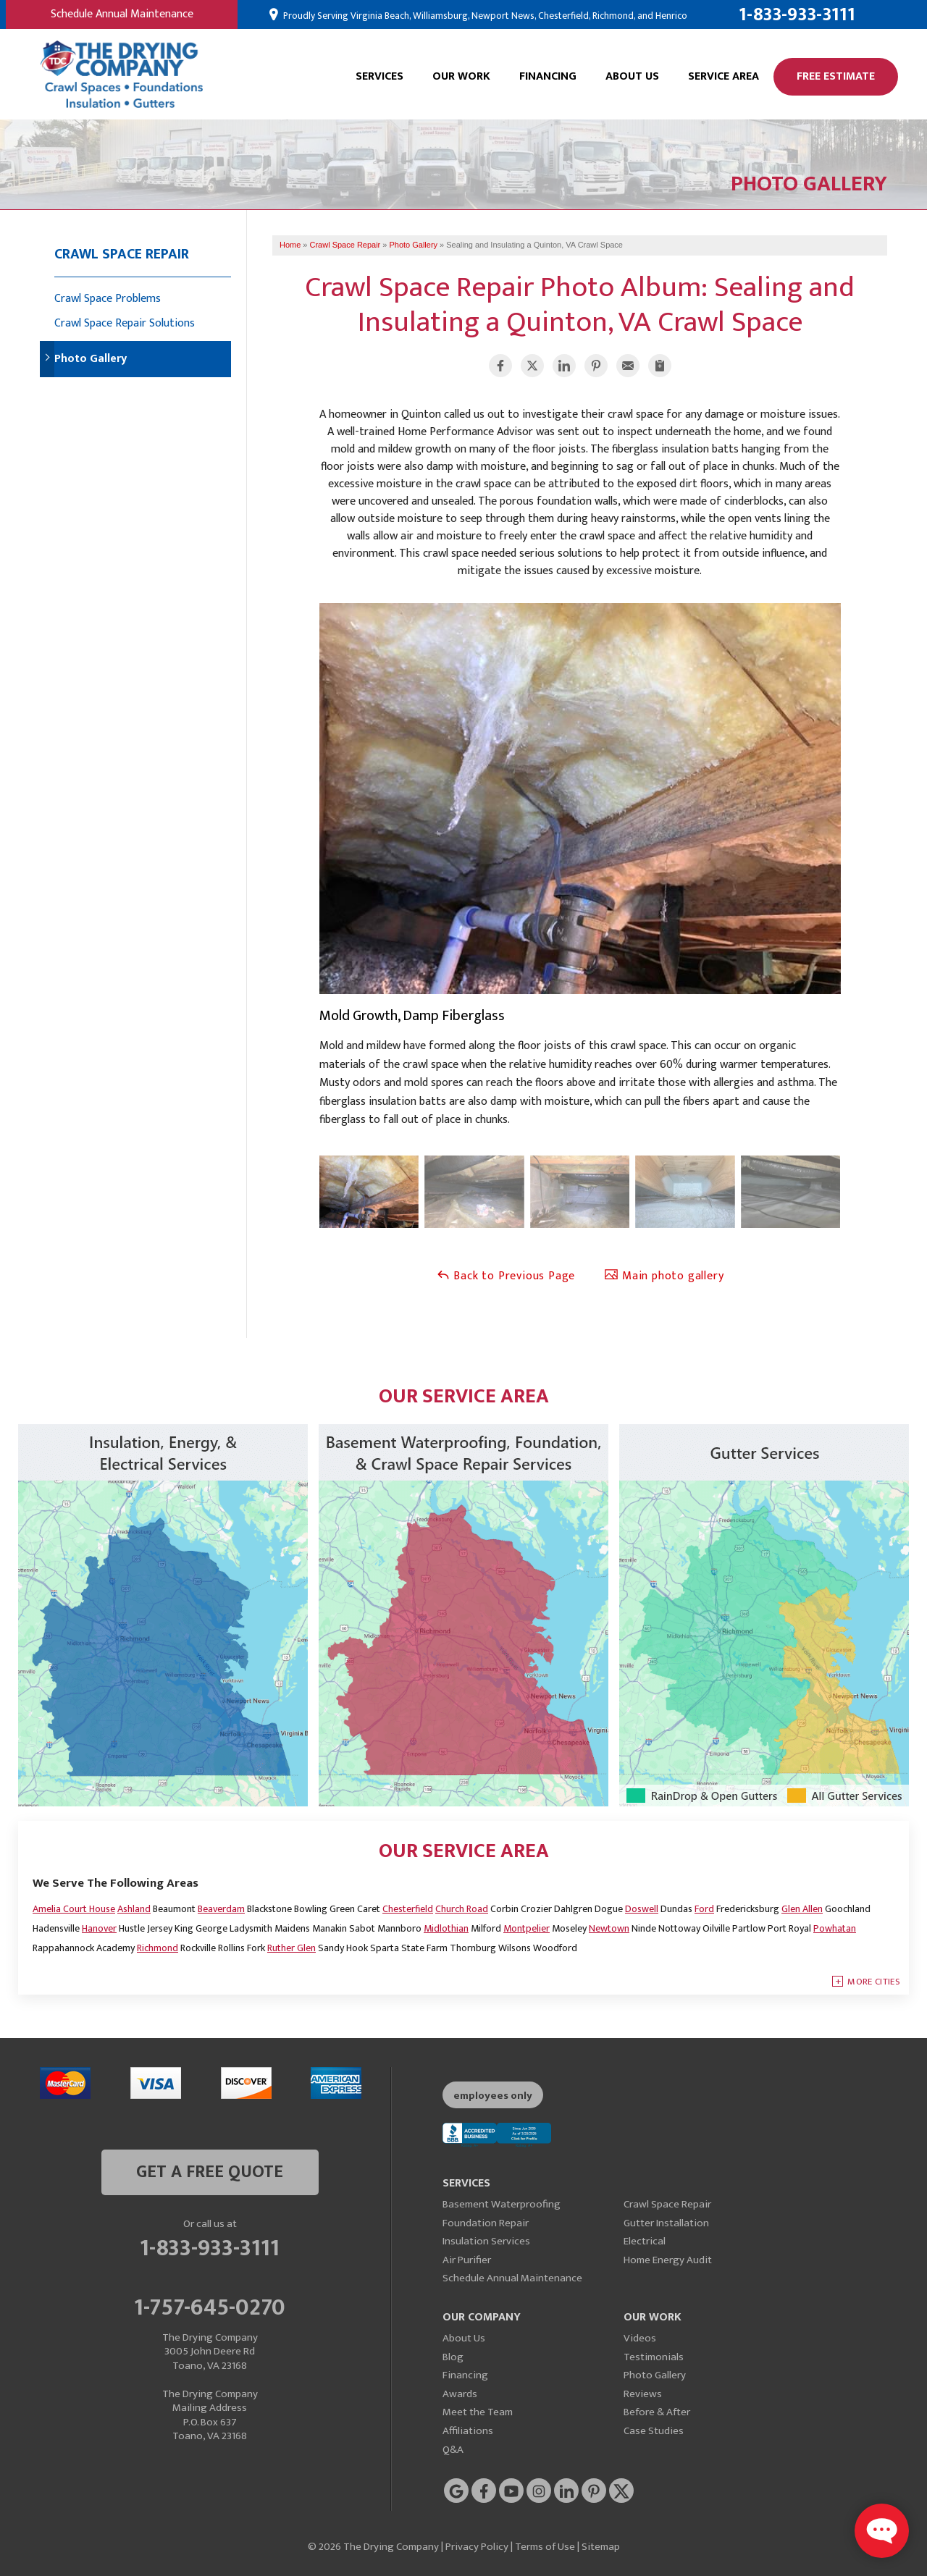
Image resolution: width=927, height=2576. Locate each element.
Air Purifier (466, 2260)
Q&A (453, 2450)
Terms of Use (545, 2547)
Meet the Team (477, 2412)
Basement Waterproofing (501, 2204)
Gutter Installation (666, 2223)
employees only (492, 2096)
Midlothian (446, 1928)
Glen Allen (802, 1909)
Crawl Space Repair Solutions (124, 323)
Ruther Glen (291, 1948)
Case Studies (654, 2431)
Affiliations (467, 2431)
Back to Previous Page (506, 1276)
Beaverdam (221, 1909)
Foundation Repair (485, 2223)
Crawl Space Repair (121, 254)
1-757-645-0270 (209, 2305)
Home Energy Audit (668, 2260)
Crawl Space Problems (107, 299)
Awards (459, 2394)
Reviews (643, 2394)
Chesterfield (407, 1909)
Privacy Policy (476, 2547)
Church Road (461, 1909)
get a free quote (209, 2172)
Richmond (157, 1948)
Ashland (134, 1909)
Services (379, 76)
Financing (547, 76)
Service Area (723, 76)
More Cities (873, 1982)
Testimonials (654, 2357)
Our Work (461, 76)
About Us (632, 76)
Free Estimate (836, 76)
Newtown (609, 1928)
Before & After (657, 2412)
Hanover (99, 1928)
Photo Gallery (90, 359)
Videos (640, 2338)
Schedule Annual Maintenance (122, 14)
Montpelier (526, 1928)
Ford (704, 1909)
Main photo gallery (663, 1276)
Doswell (641, 1909)
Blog (453, 2357)
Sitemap (601, 2547)
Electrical (645, 2241)
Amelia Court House (74, 1909)
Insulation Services (486, 2241)
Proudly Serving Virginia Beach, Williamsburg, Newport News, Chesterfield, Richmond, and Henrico (484, 16)
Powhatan (834, 1928)
